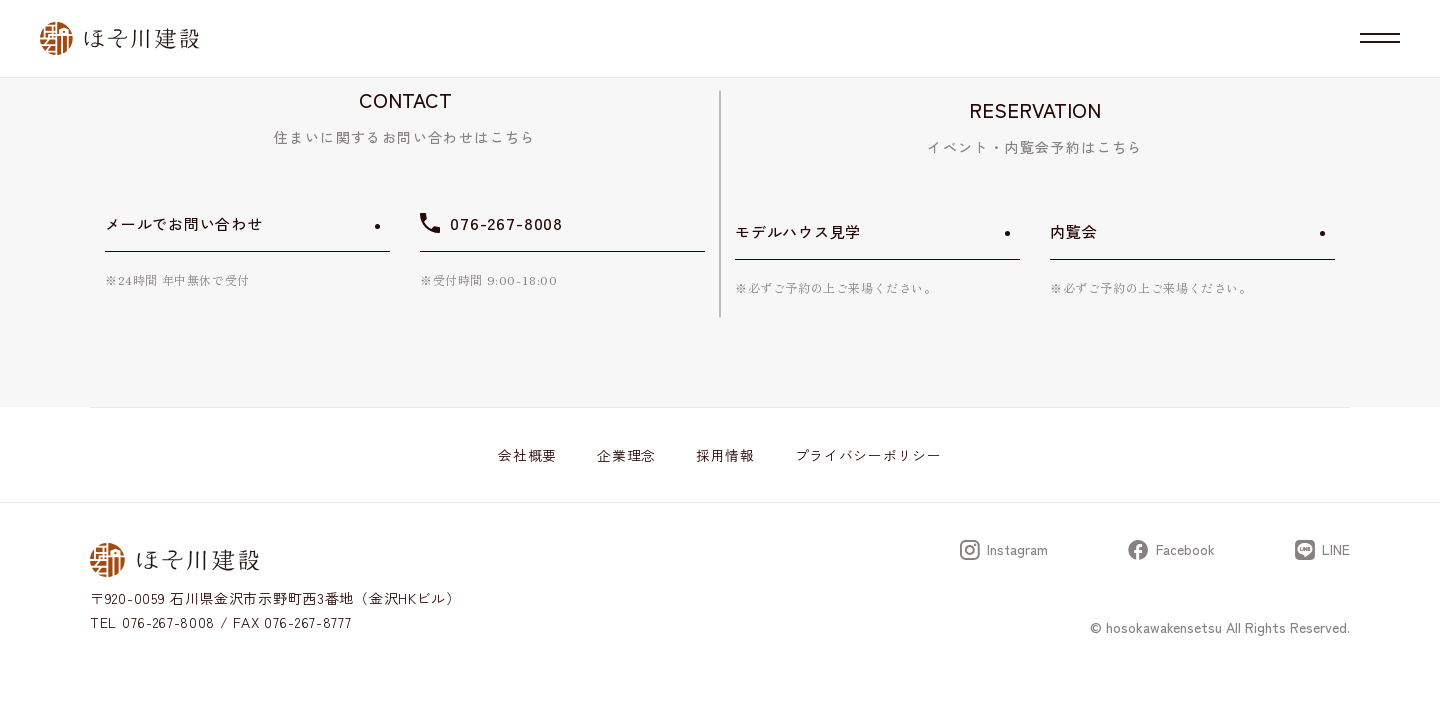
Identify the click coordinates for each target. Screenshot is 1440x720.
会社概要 (527, 455)
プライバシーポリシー (868, 455)
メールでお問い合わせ (184, 223)
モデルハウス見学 (798, 231)
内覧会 (1073, 231)
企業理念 (626, 455)
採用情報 (725, 455)
